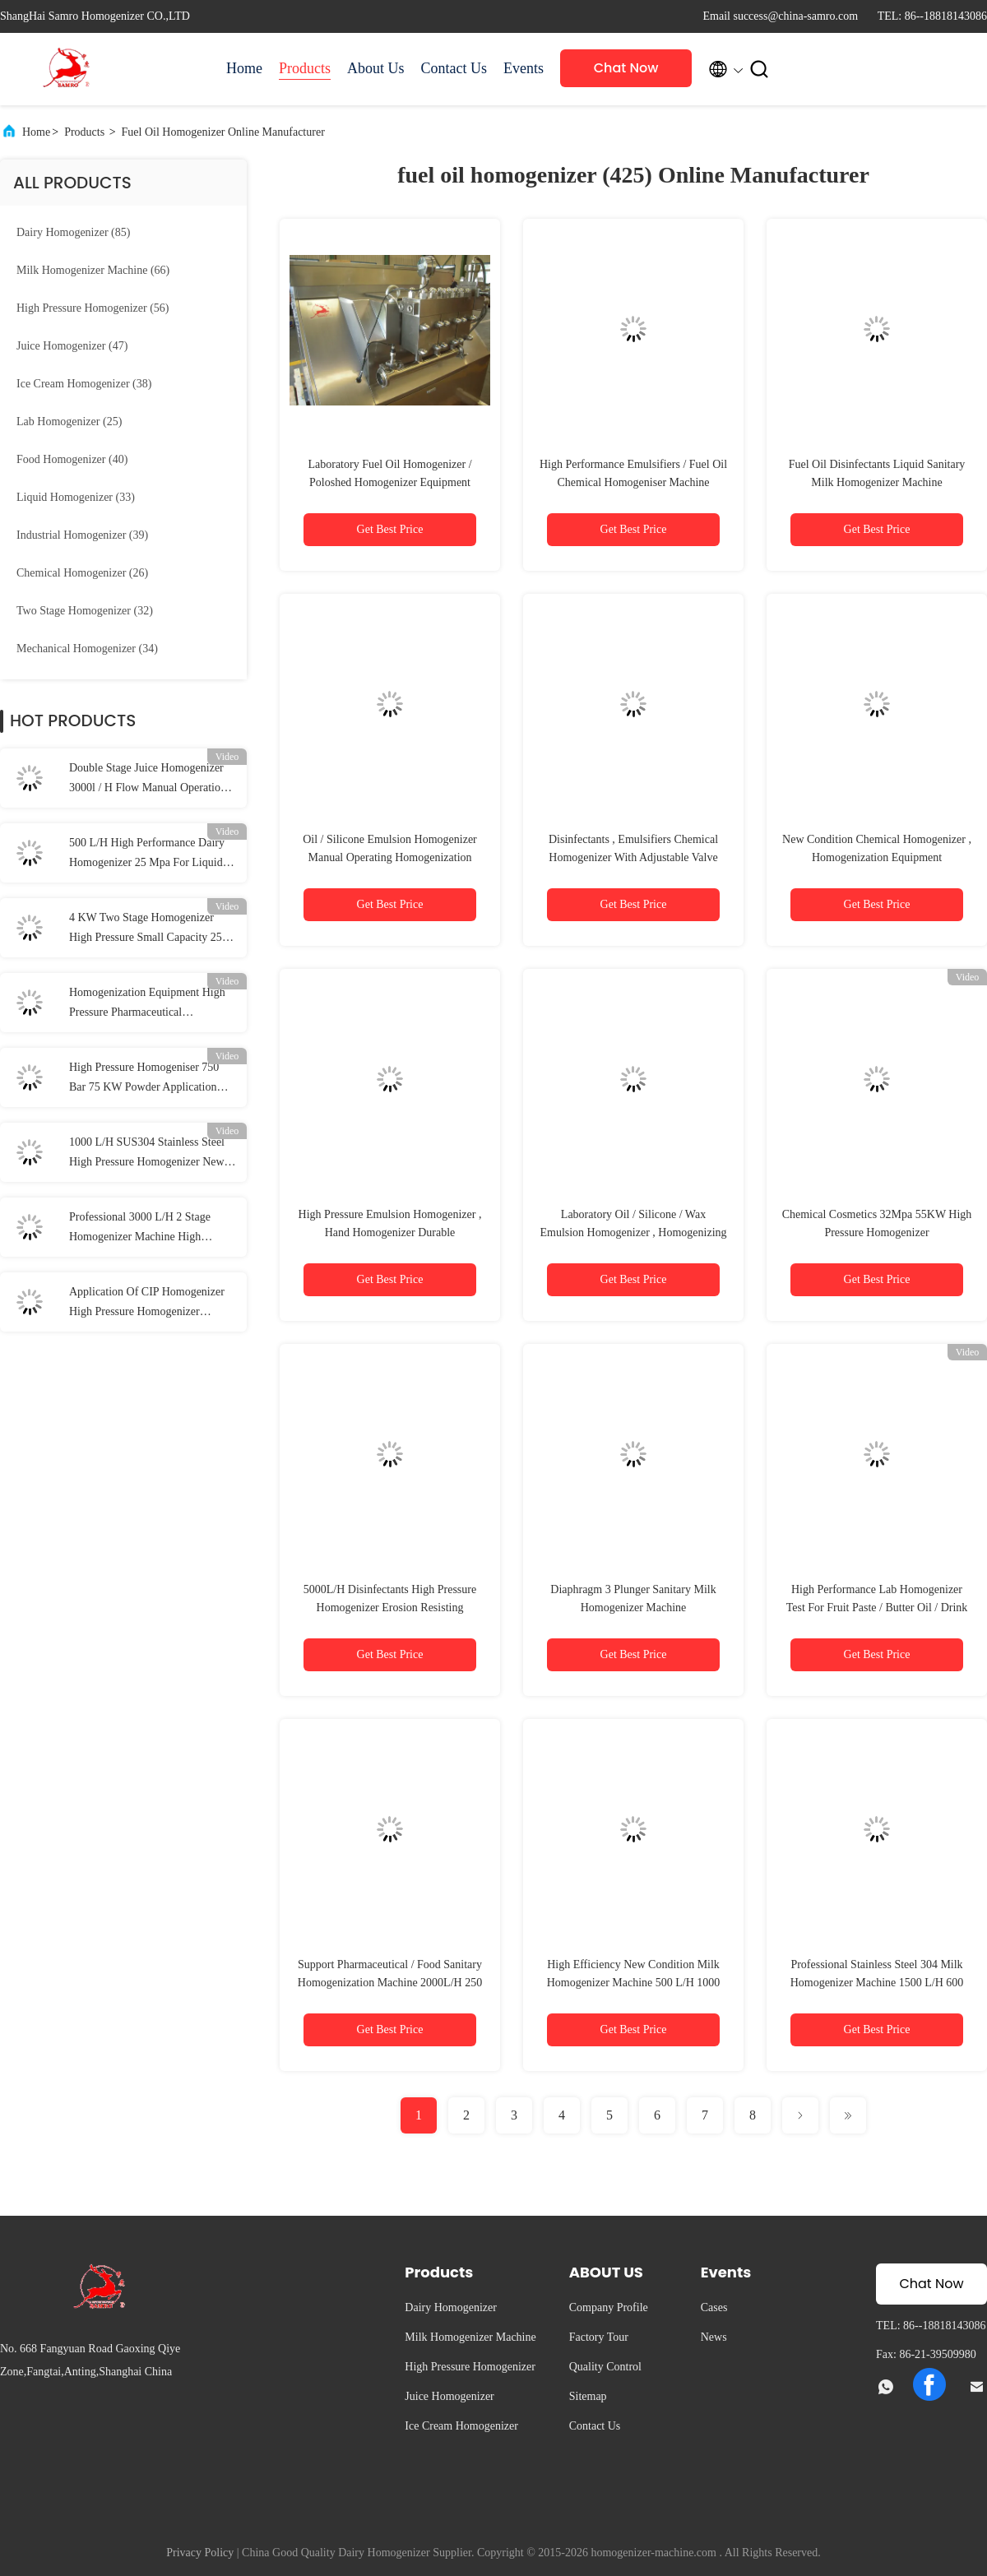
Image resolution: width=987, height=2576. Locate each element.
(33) (75, 497)
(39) (82, 535)
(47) (71, 346)
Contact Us (454, 68)
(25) (69, 421)
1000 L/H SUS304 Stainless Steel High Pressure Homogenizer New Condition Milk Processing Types (147, 1154)
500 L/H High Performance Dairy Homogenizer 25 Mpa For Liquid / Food (149, 854)
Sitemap (588, 2396)
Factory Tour (598, 2337)
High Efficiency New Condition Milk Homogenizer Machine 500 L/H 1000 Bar (634, 1982)
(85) (73, 232)
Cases (714, 2307)
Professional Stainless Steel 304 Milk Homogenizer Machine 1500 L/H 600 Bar (877, 1982)
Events (523, 68)
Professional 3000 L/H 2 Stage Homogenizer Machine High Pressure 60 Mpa (140, 1229)
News (714, 2337)
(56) (92, 308)
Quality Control (605, 2367)
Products (305, 68)
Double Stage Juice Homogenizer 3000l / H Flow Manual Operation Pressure (147, 780)
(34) (87, 648)
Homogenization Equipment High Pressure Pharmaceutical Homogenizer (147, 1004)
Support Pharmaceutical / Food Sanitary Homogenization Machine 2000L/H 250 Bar (390, 1982)
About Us (376, 68)
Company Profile (608, 2307)
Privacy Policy (200, 2552)
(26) (82, 573)
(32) (84, 611)
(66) (92, 270)
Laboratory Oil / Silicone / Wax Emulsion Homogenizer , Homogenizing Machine (633, 1232)
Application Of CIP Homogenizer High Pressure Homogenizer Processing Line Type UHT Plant (147, 1304)
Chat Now (626, 67)
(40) (71, 459)
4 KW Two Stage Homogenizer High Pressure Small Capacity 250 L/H (148, 929)
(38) (83, 384)
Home (244, 68)
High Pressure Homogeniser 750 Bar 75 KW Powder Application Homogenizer (144, 1079)
